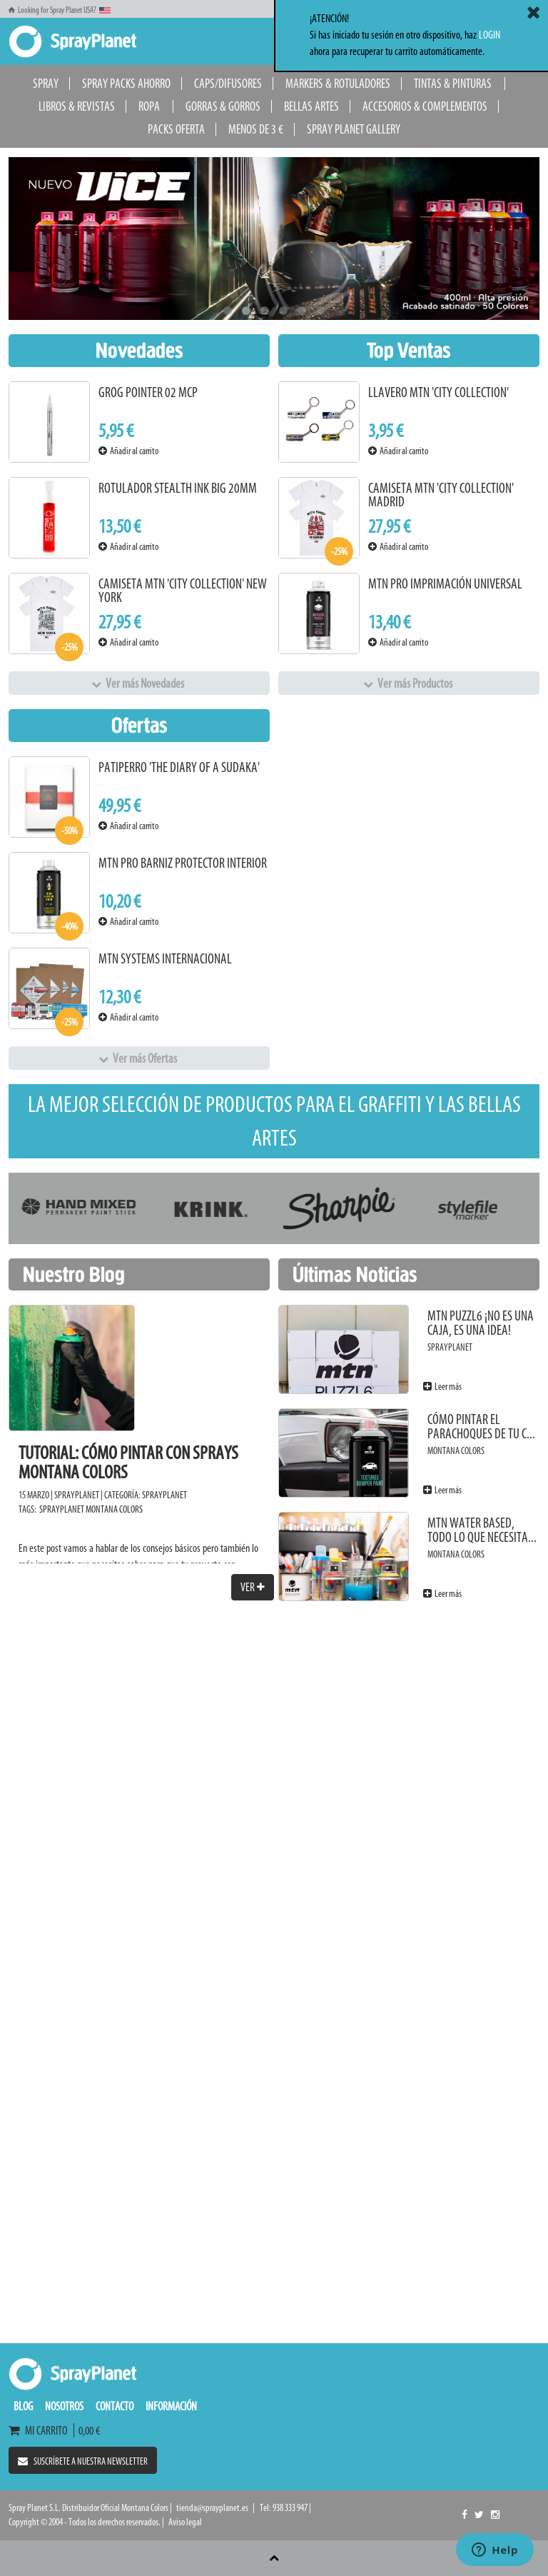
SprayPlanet (164, 1495)
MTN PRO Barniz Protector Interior (182, 863)
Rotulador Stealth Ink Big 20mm (177, 488)
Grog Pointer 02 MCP (148, 392)
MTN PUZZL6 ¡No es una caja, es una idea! (480, 1323)
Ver (252, 1587)
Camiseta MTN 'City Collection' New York (182, 591)
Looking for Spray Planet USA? (60, 10)
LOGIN (489, 34)
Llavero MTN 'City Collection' (438, 392)
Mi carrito (41, 2430)
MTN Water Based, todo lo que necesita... (482, 1530)
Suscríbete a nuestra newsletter (83, 2461)
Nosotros (64, 2406)
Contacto (114, 2406)
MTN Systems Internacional (165, 959)
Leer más (442, 1386)
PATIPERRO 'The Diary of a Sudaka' (179, 767)
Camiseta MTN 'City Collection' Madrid (441, 495)
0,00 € (87, 2430)
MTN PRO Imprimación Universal (445, 584)
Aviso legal (185, 2522)
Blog (23, 2406)
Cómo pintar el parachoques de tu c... (481, 1426)
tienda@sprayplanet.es (212, 2508)
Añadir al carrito (128, 451)
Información (171, 2406)
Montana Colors (114, 1509)
